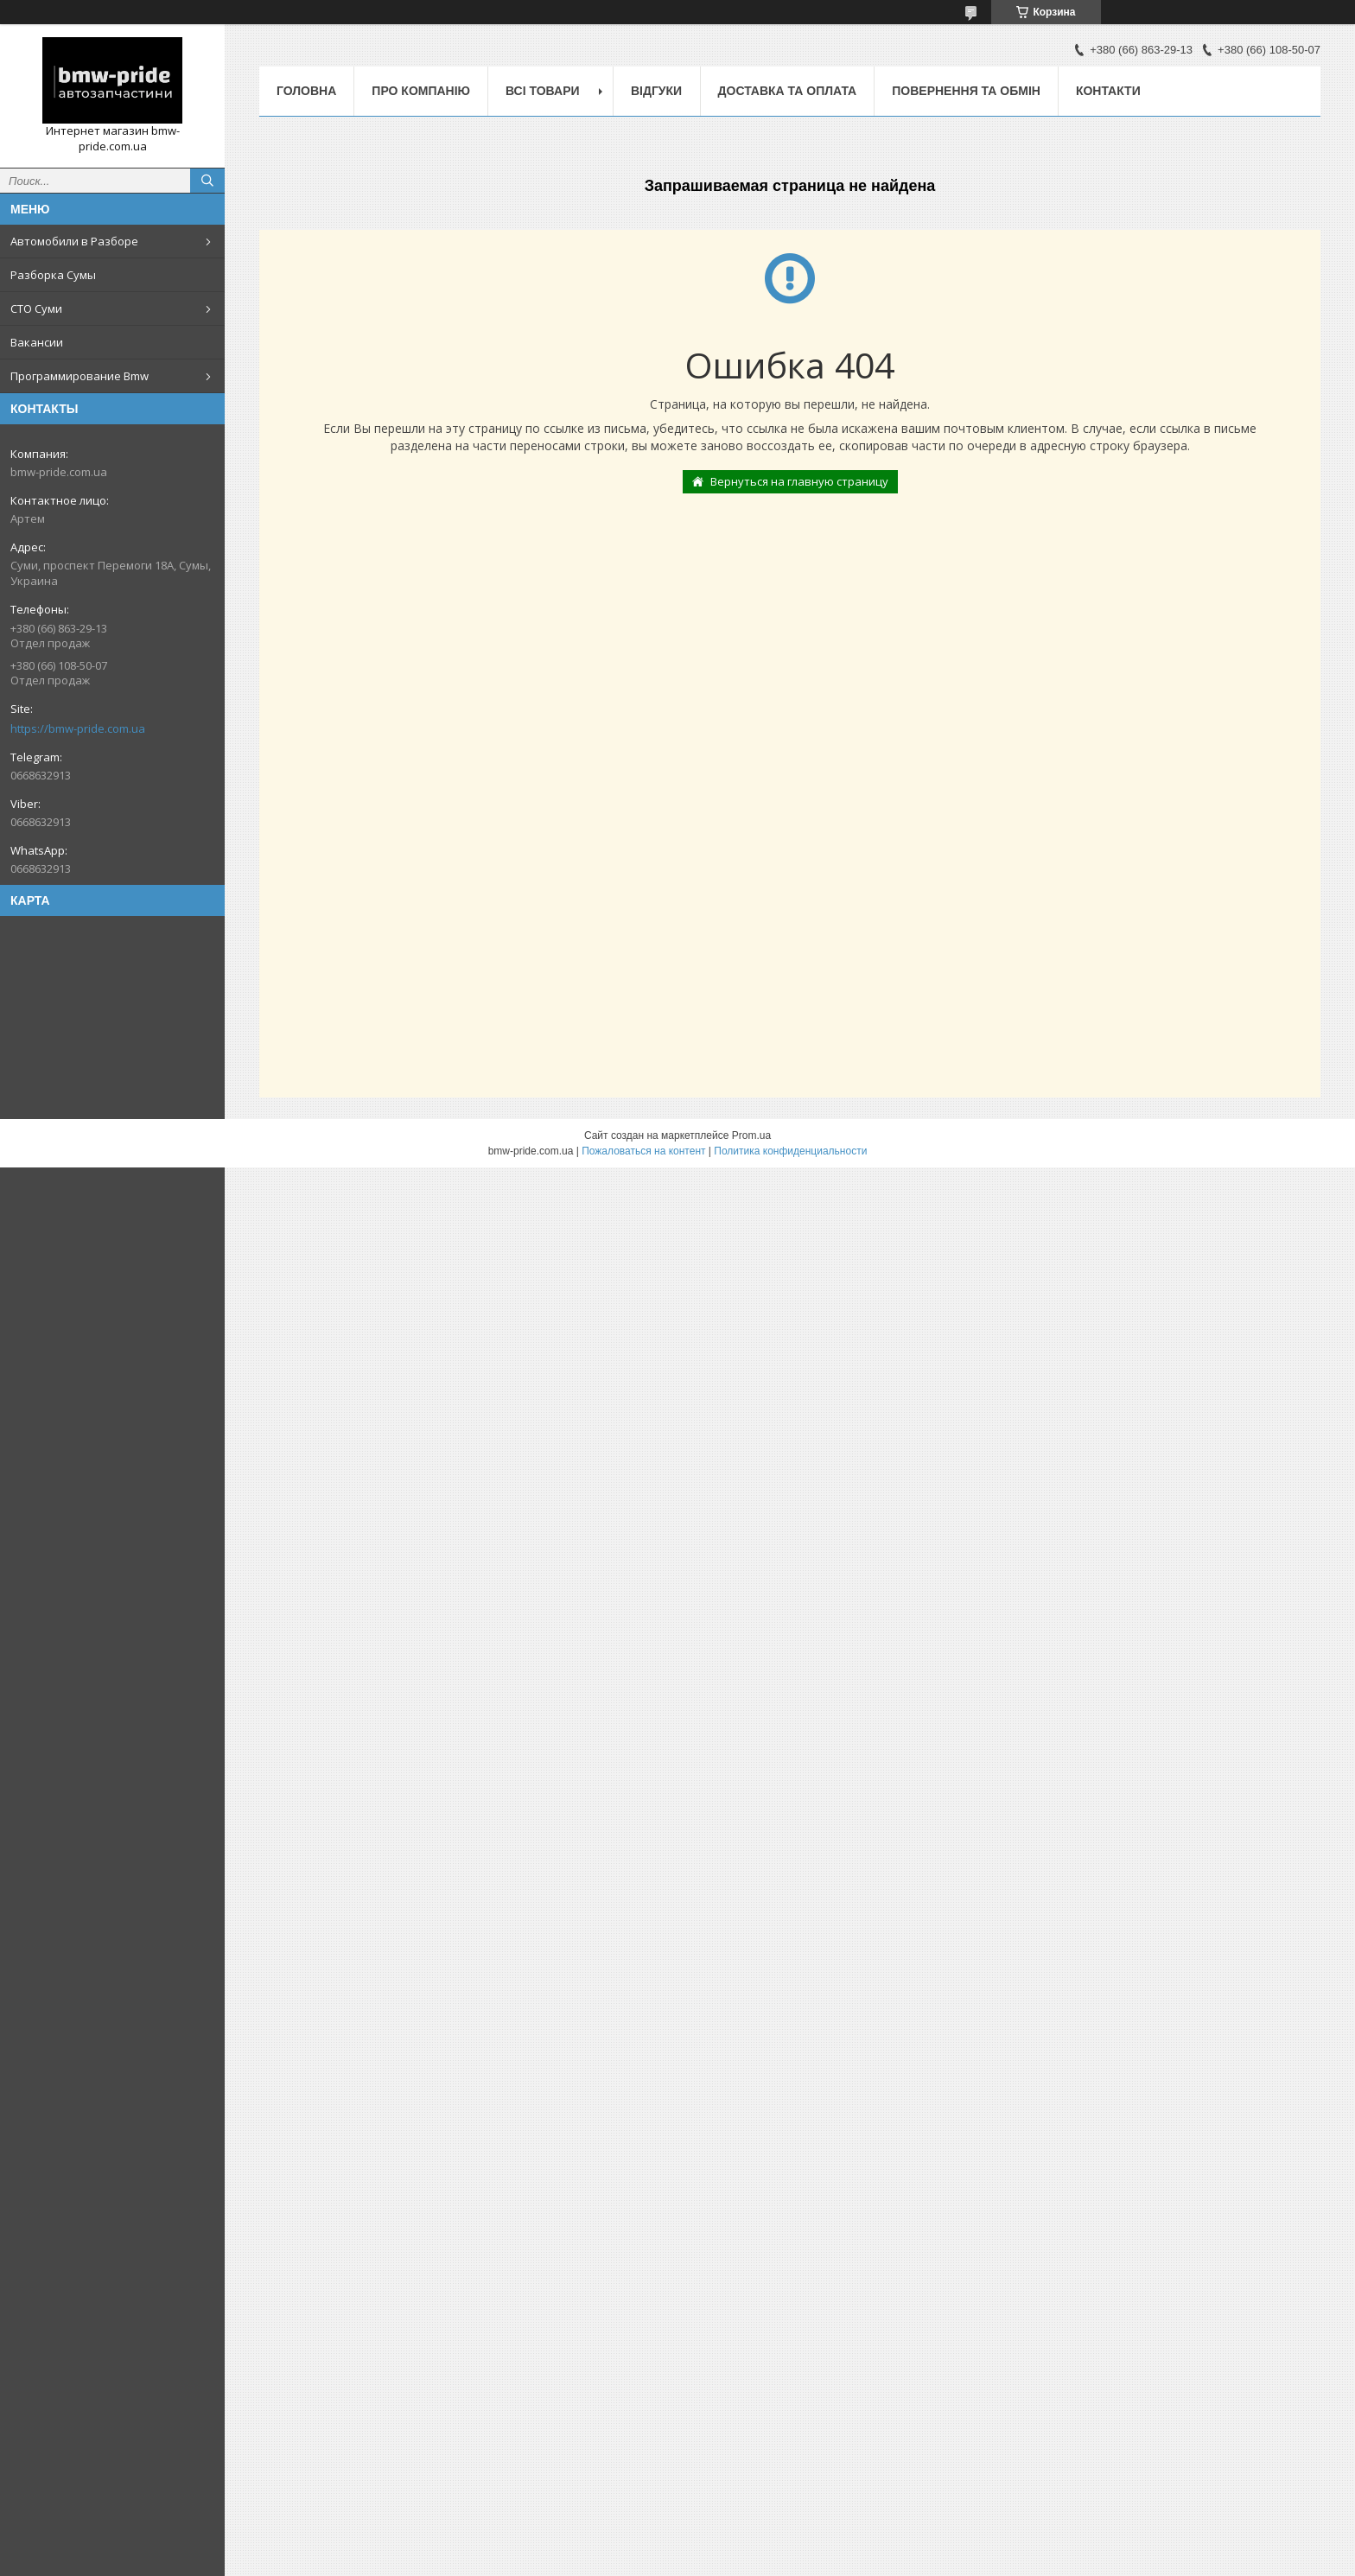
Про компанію (421, 91)
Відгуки (656, 91)
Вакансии (36, 342)
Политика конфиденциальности (790, 1151)
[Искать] (207, 181)
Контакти (1108, 91)
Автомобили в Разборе (74, 241)
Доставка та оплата (787, 91)
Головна (306, 91)
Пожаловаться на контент (643, 1151)
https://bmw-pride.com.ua (77, 728)
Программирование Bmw (79, 376)
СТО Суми (36, 308)
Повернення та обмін (966, 91)
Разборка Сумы (53, 275)
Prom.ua (751, 1135)
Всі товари (542, 91)
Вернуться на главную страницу (799, 481)
